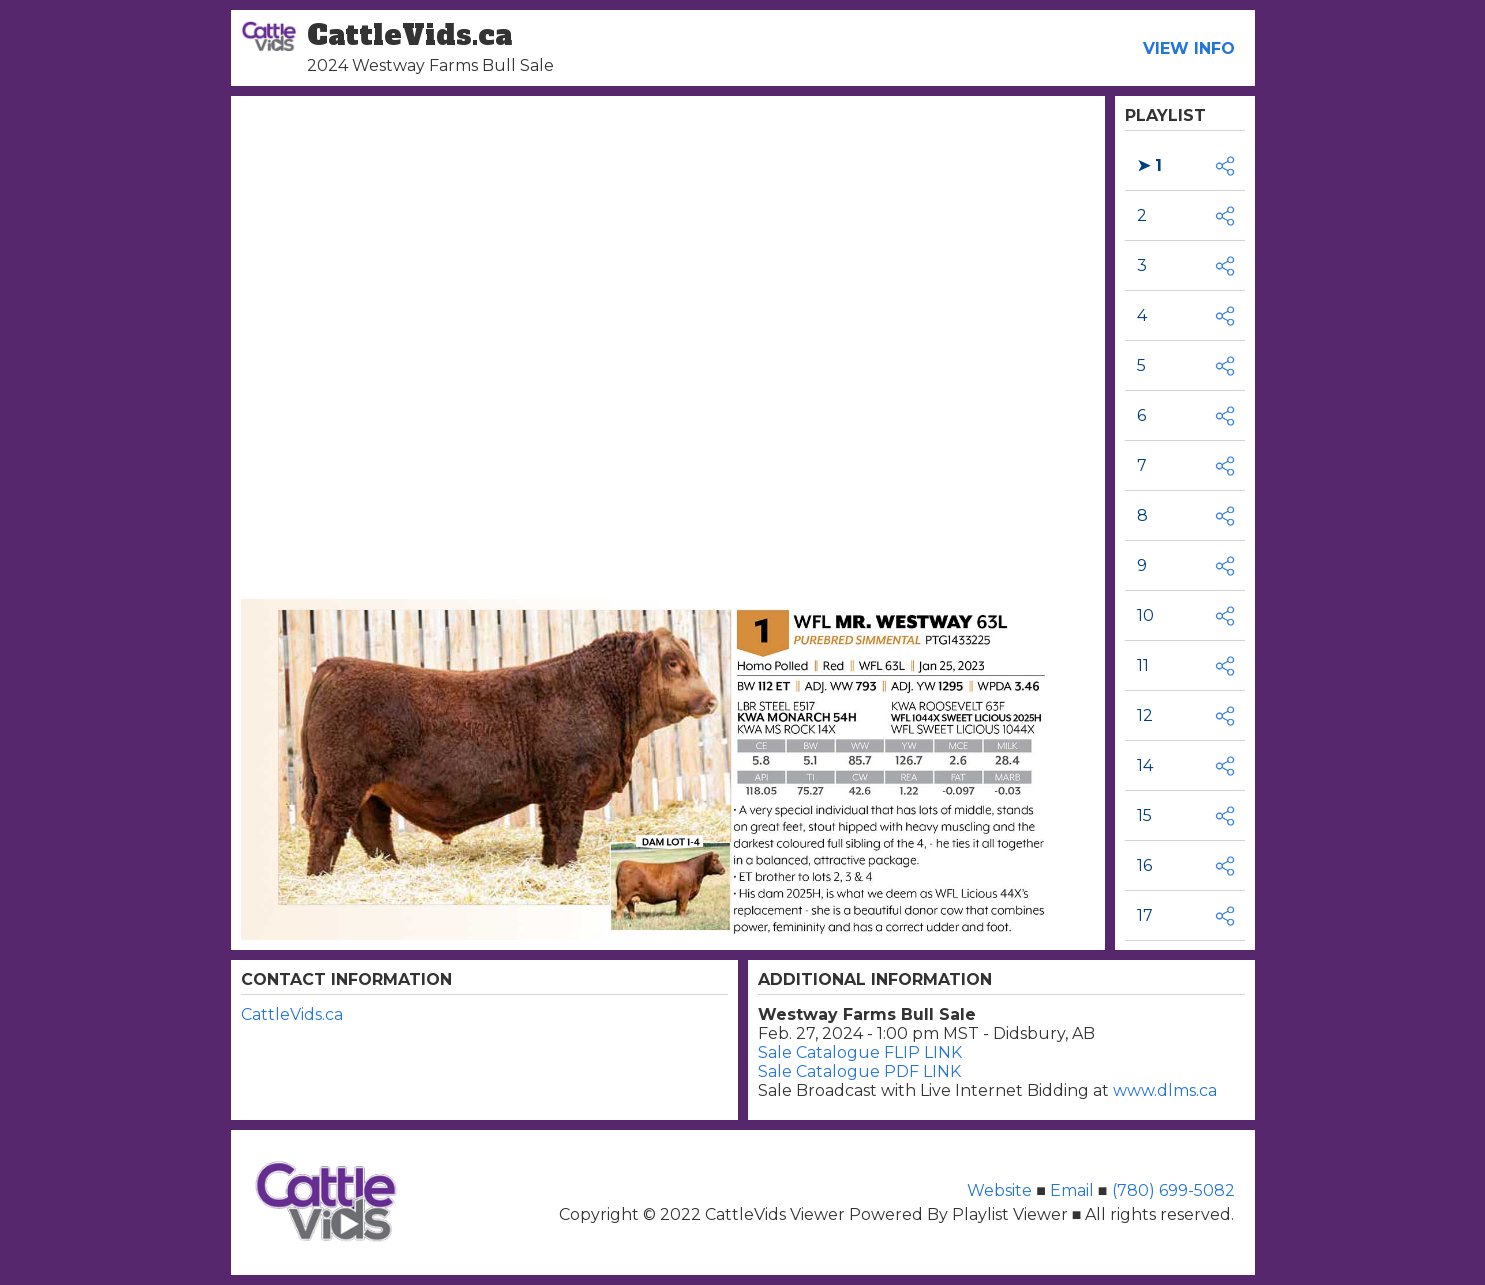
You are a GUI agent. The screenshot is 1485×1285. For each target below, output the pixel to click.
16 (1144, 865)
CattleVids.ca (292, 1014)
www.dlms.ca (1165, 1090)
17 (1145, 915)
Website (1001, 1190)
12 (1145, 715)
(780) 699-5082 (1171, 1190)
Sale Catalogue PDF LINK (859, 1071)
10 (1145, 615)
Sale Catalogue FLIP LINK (860, 1052)
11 (1143, 665)
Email (1072, 1190)
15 (1144, 815)
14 (1145, 765)
